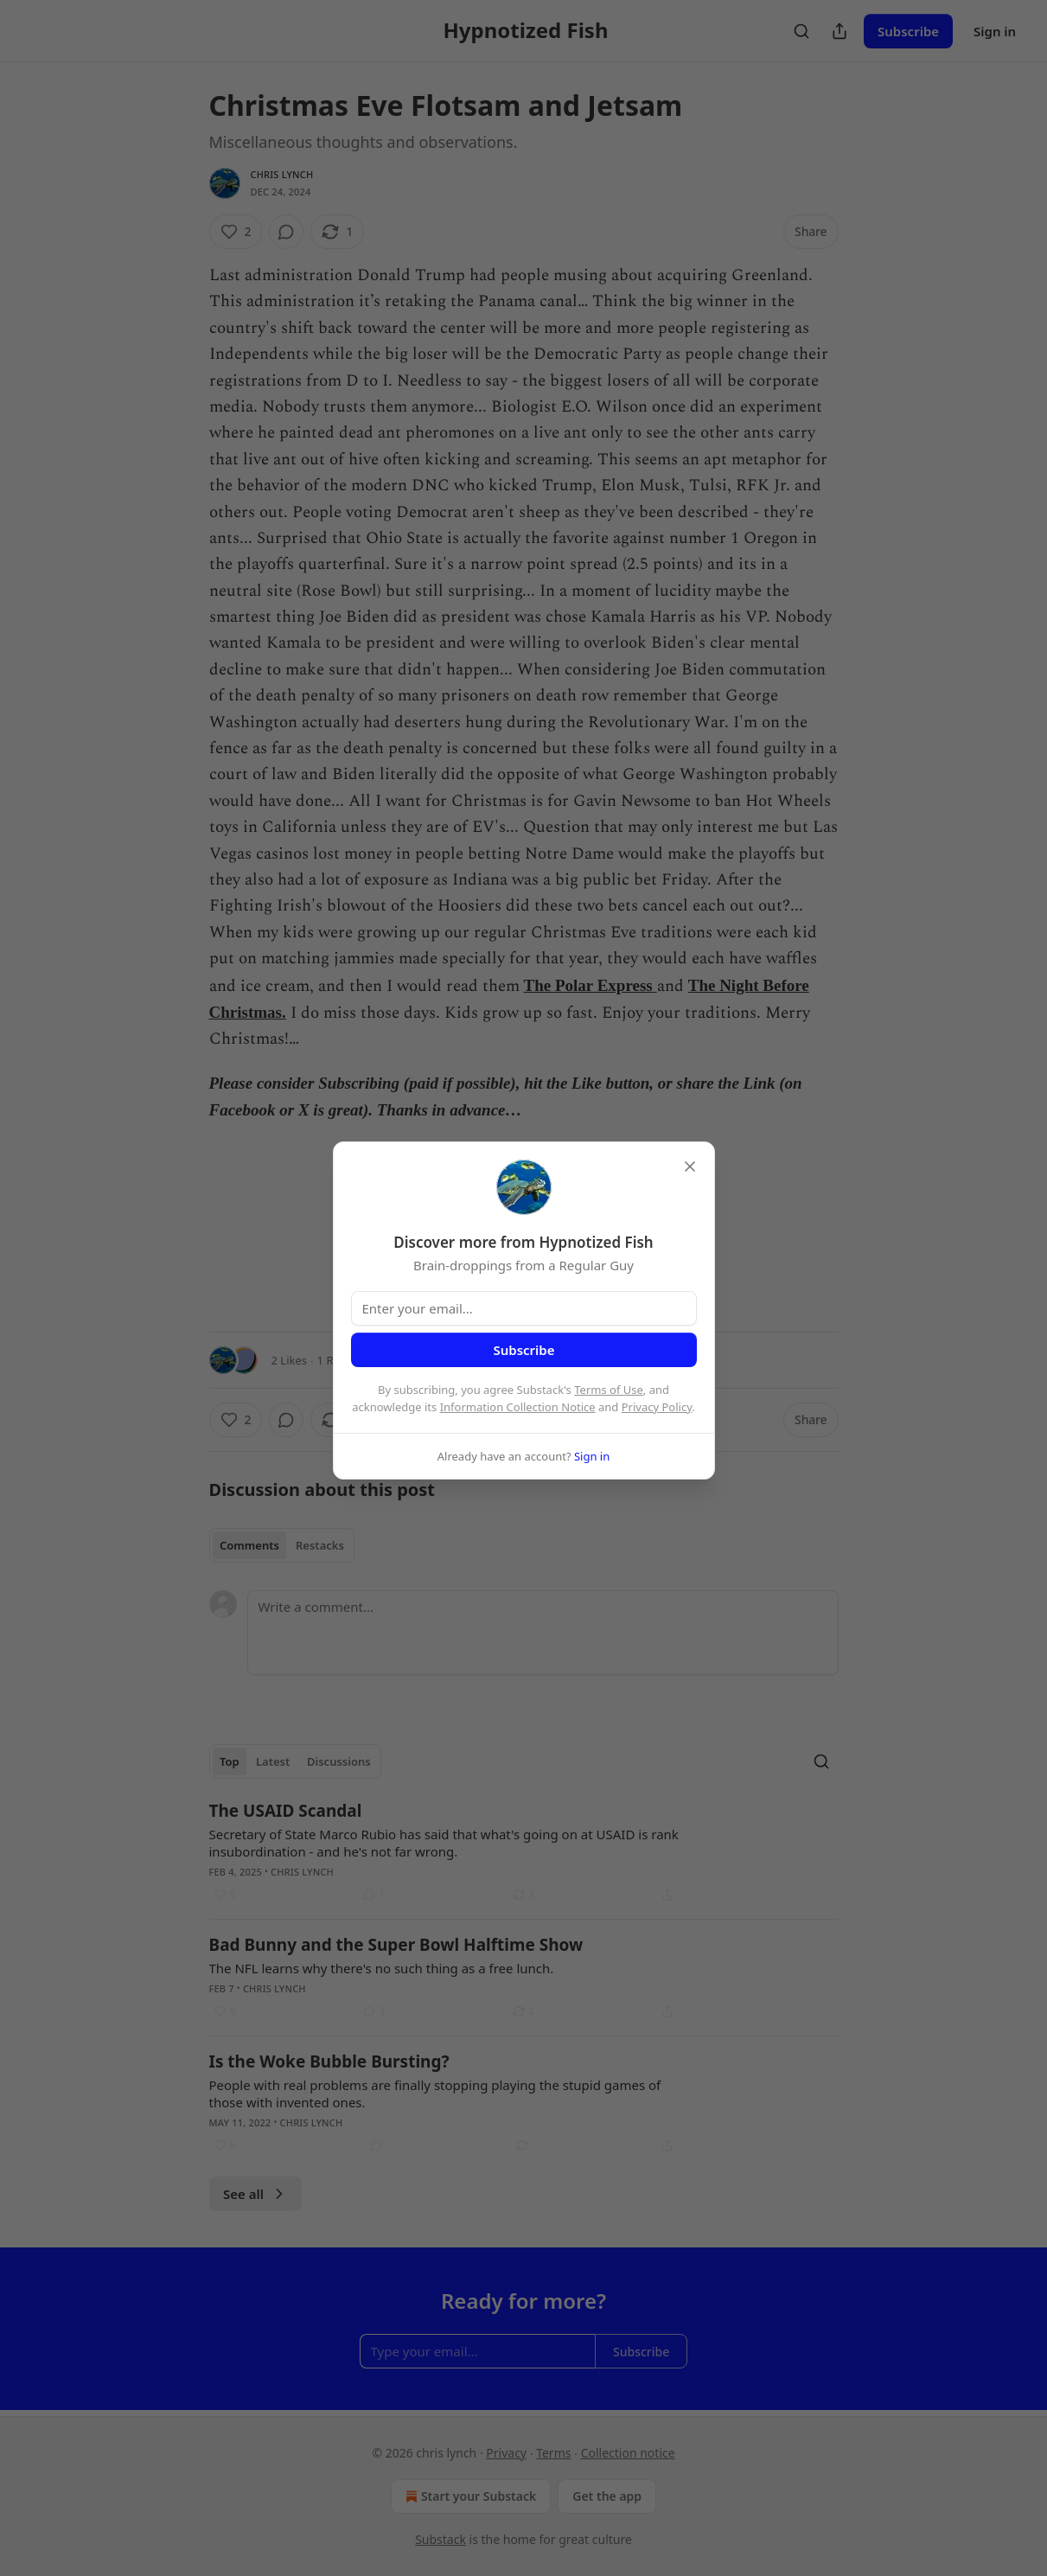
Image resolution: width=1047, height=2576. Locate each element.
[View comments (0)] (286, 231)
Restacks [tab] (320, 1545)
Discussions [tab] (339, 1761)
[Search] (801, 31)
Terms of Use (608, 1389)
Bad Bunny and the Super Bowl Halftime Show (396, 1945)
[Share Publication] (839, 31)
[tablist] (282, 1545)
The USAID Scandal (285, 1810)
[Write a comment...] (543, 1632)
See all (255, 2193)
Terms (553, 2453)
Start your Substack (469, 2496)
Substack (440, 2539)
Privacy (506, 2453)
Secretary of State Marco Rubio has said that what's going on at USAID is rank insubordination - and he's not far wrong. (444, 1842)
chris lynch (282, 174)
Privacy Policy (657, 1407)
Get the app (607, 2496)
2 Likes (289, 1360)
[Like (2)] (236, 231)
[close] (690, 1166)
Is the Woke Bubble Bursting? (329, 2061)
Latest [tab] (273, 1761)
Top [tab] (229, 1761)
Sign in (995, 31)
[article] (524, 1852)
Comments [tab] (249, 1545)
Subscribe (908, 31)
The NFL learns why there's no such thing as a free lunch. (381, 1968)
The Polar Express (588, 985)
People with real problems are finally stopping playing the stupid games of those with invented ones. (435, 2093)
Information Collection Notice (518, 1407)
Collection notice (628, 2453)
